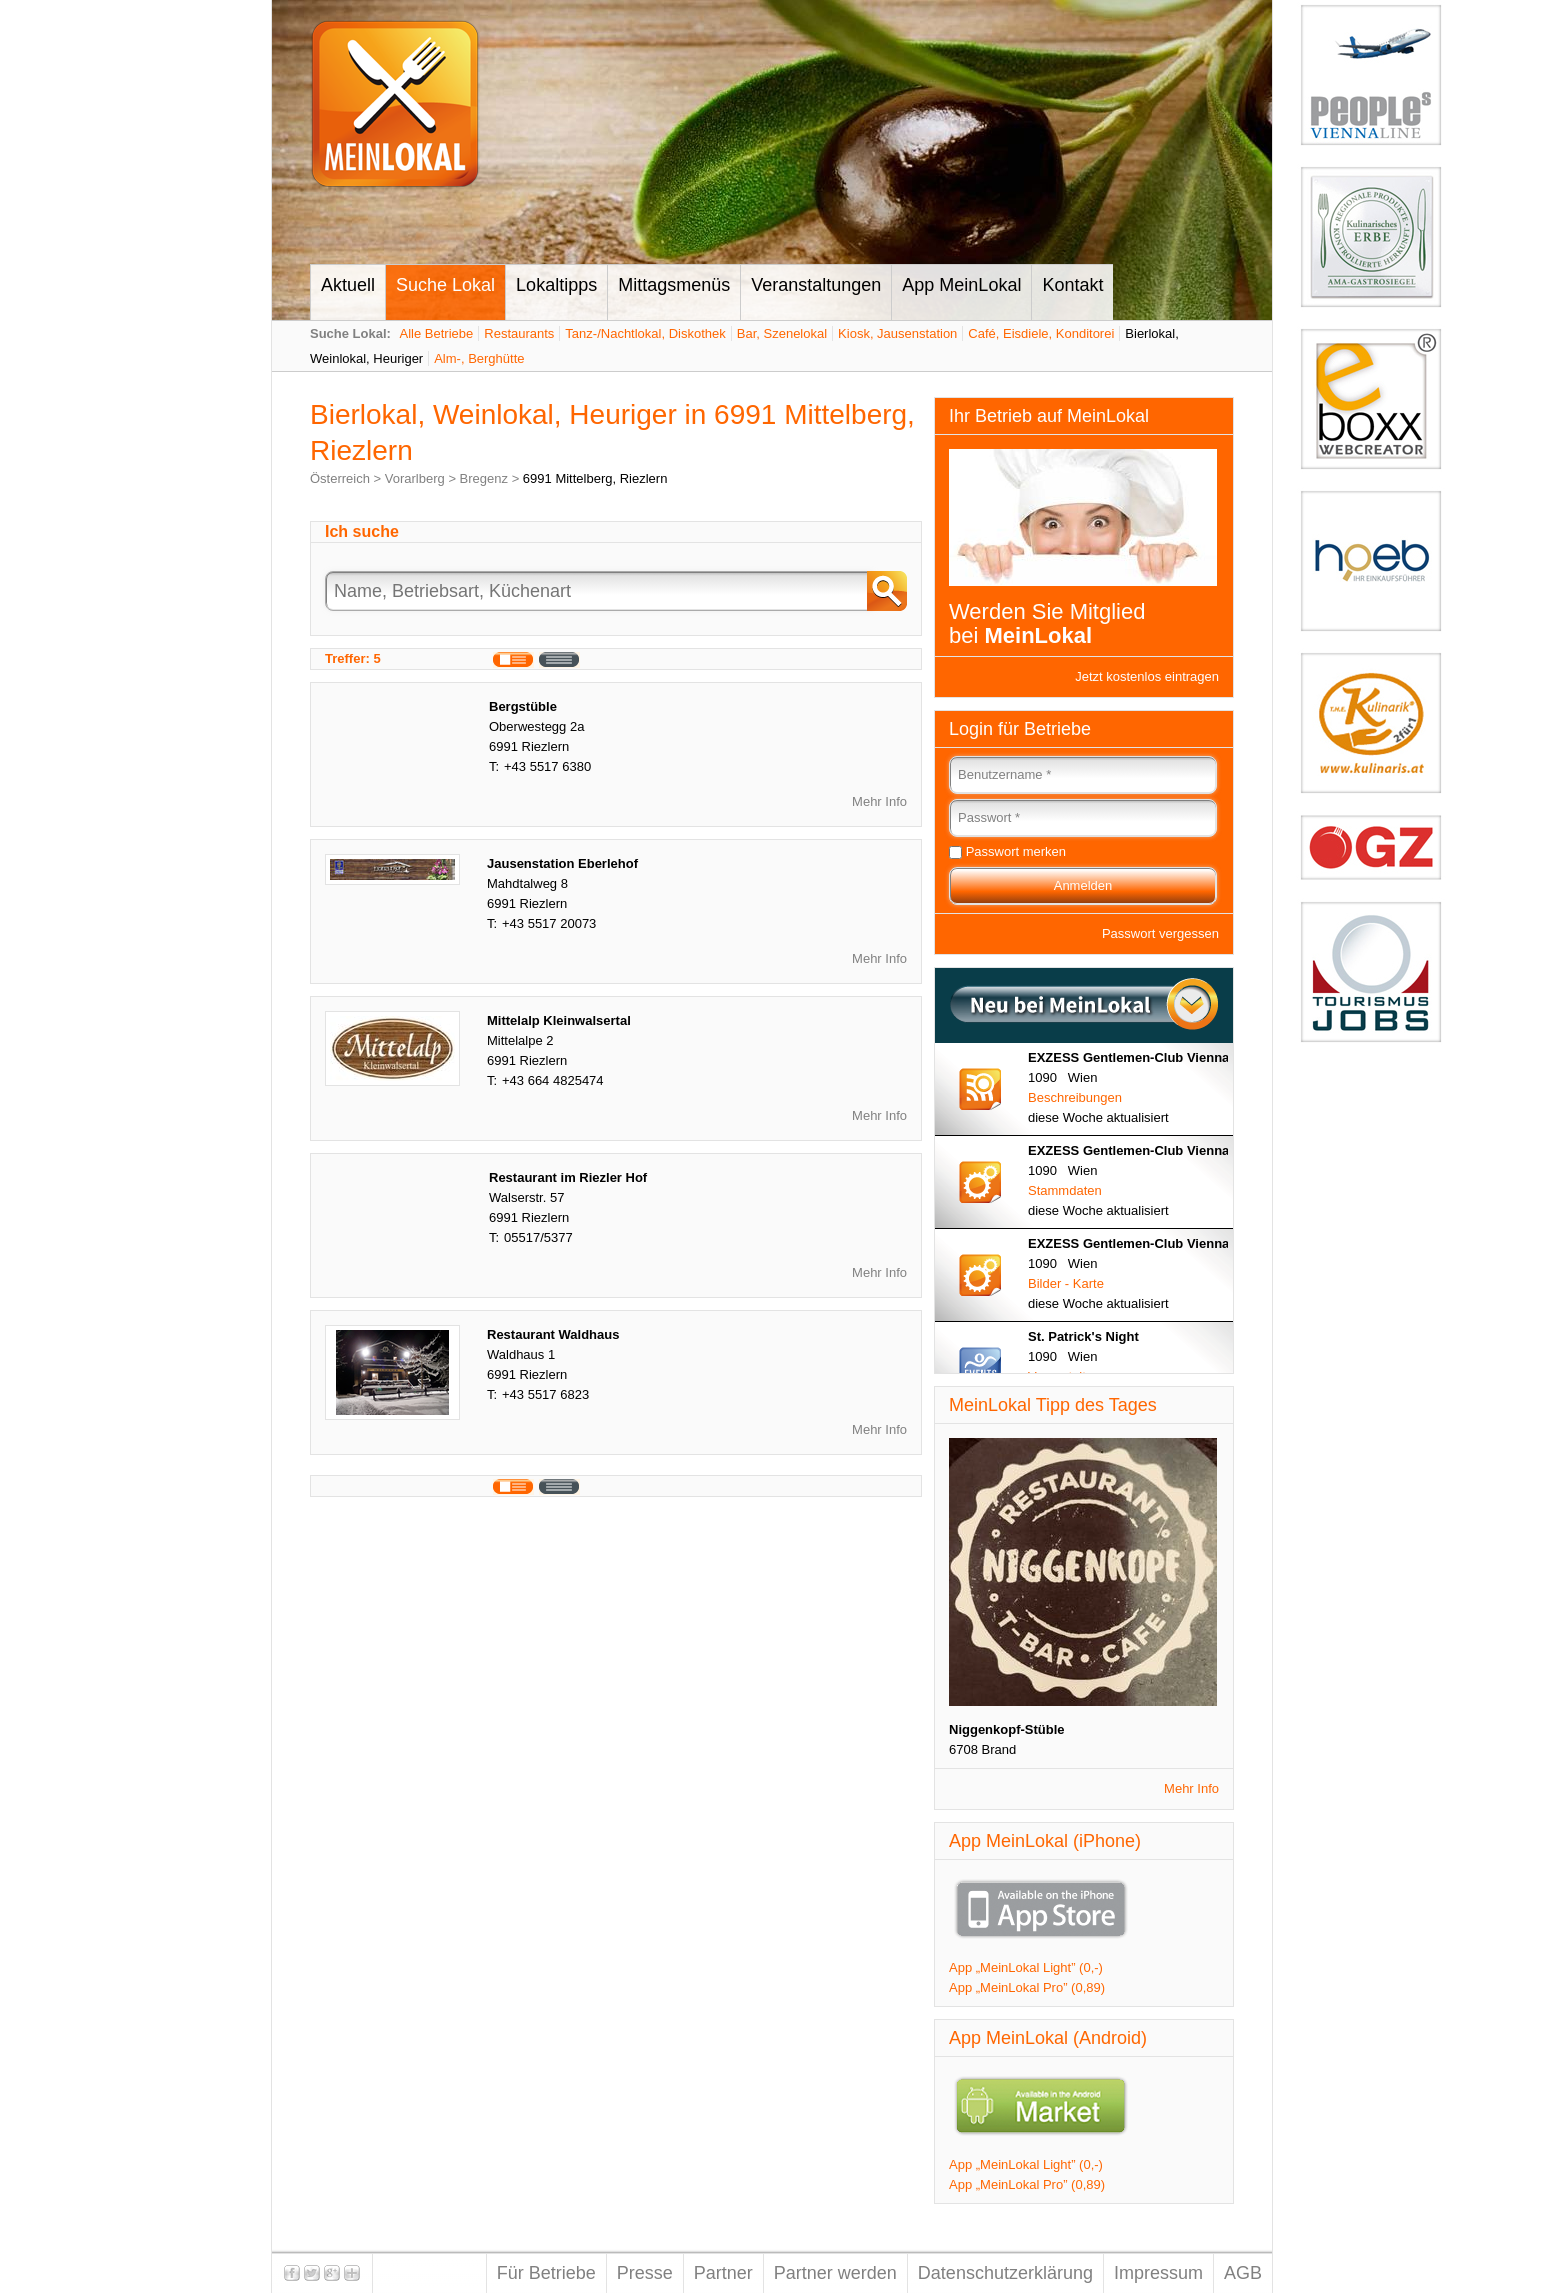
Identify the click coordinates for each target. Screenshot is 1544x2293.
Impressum (1158, 2273)
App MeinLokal (961, 285)
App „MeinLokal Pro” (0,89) (1027, 1987)
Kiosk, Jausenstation (897, 333)
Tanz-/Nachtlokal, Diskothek (645, 333)
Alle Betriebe (437, 333)
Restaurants (519, 333)
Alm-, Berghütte (479, 358)
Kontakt (1072, 285)
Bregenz (484, 478)
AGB (1243, 2273)
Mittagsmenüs (674, 285)
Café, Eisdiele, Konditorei (1041, 333)
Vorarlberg (415, 478)
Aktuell (348, 285)
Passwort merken (1016, 851)
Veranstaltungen (816, 285)
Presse (645, 2273)
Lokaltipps (556, 285)
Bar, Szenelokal (782, 333)
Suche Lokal (445, 285)
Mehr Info (879, 801)
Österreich (340, 478)
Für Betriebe (546, 2273)
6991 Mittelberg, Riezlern (595, 478)
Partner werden (835, 2273)
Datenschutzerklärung (1005, 2273)
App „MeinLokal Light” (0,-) (1026, 1967)
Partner (723, 2273)
